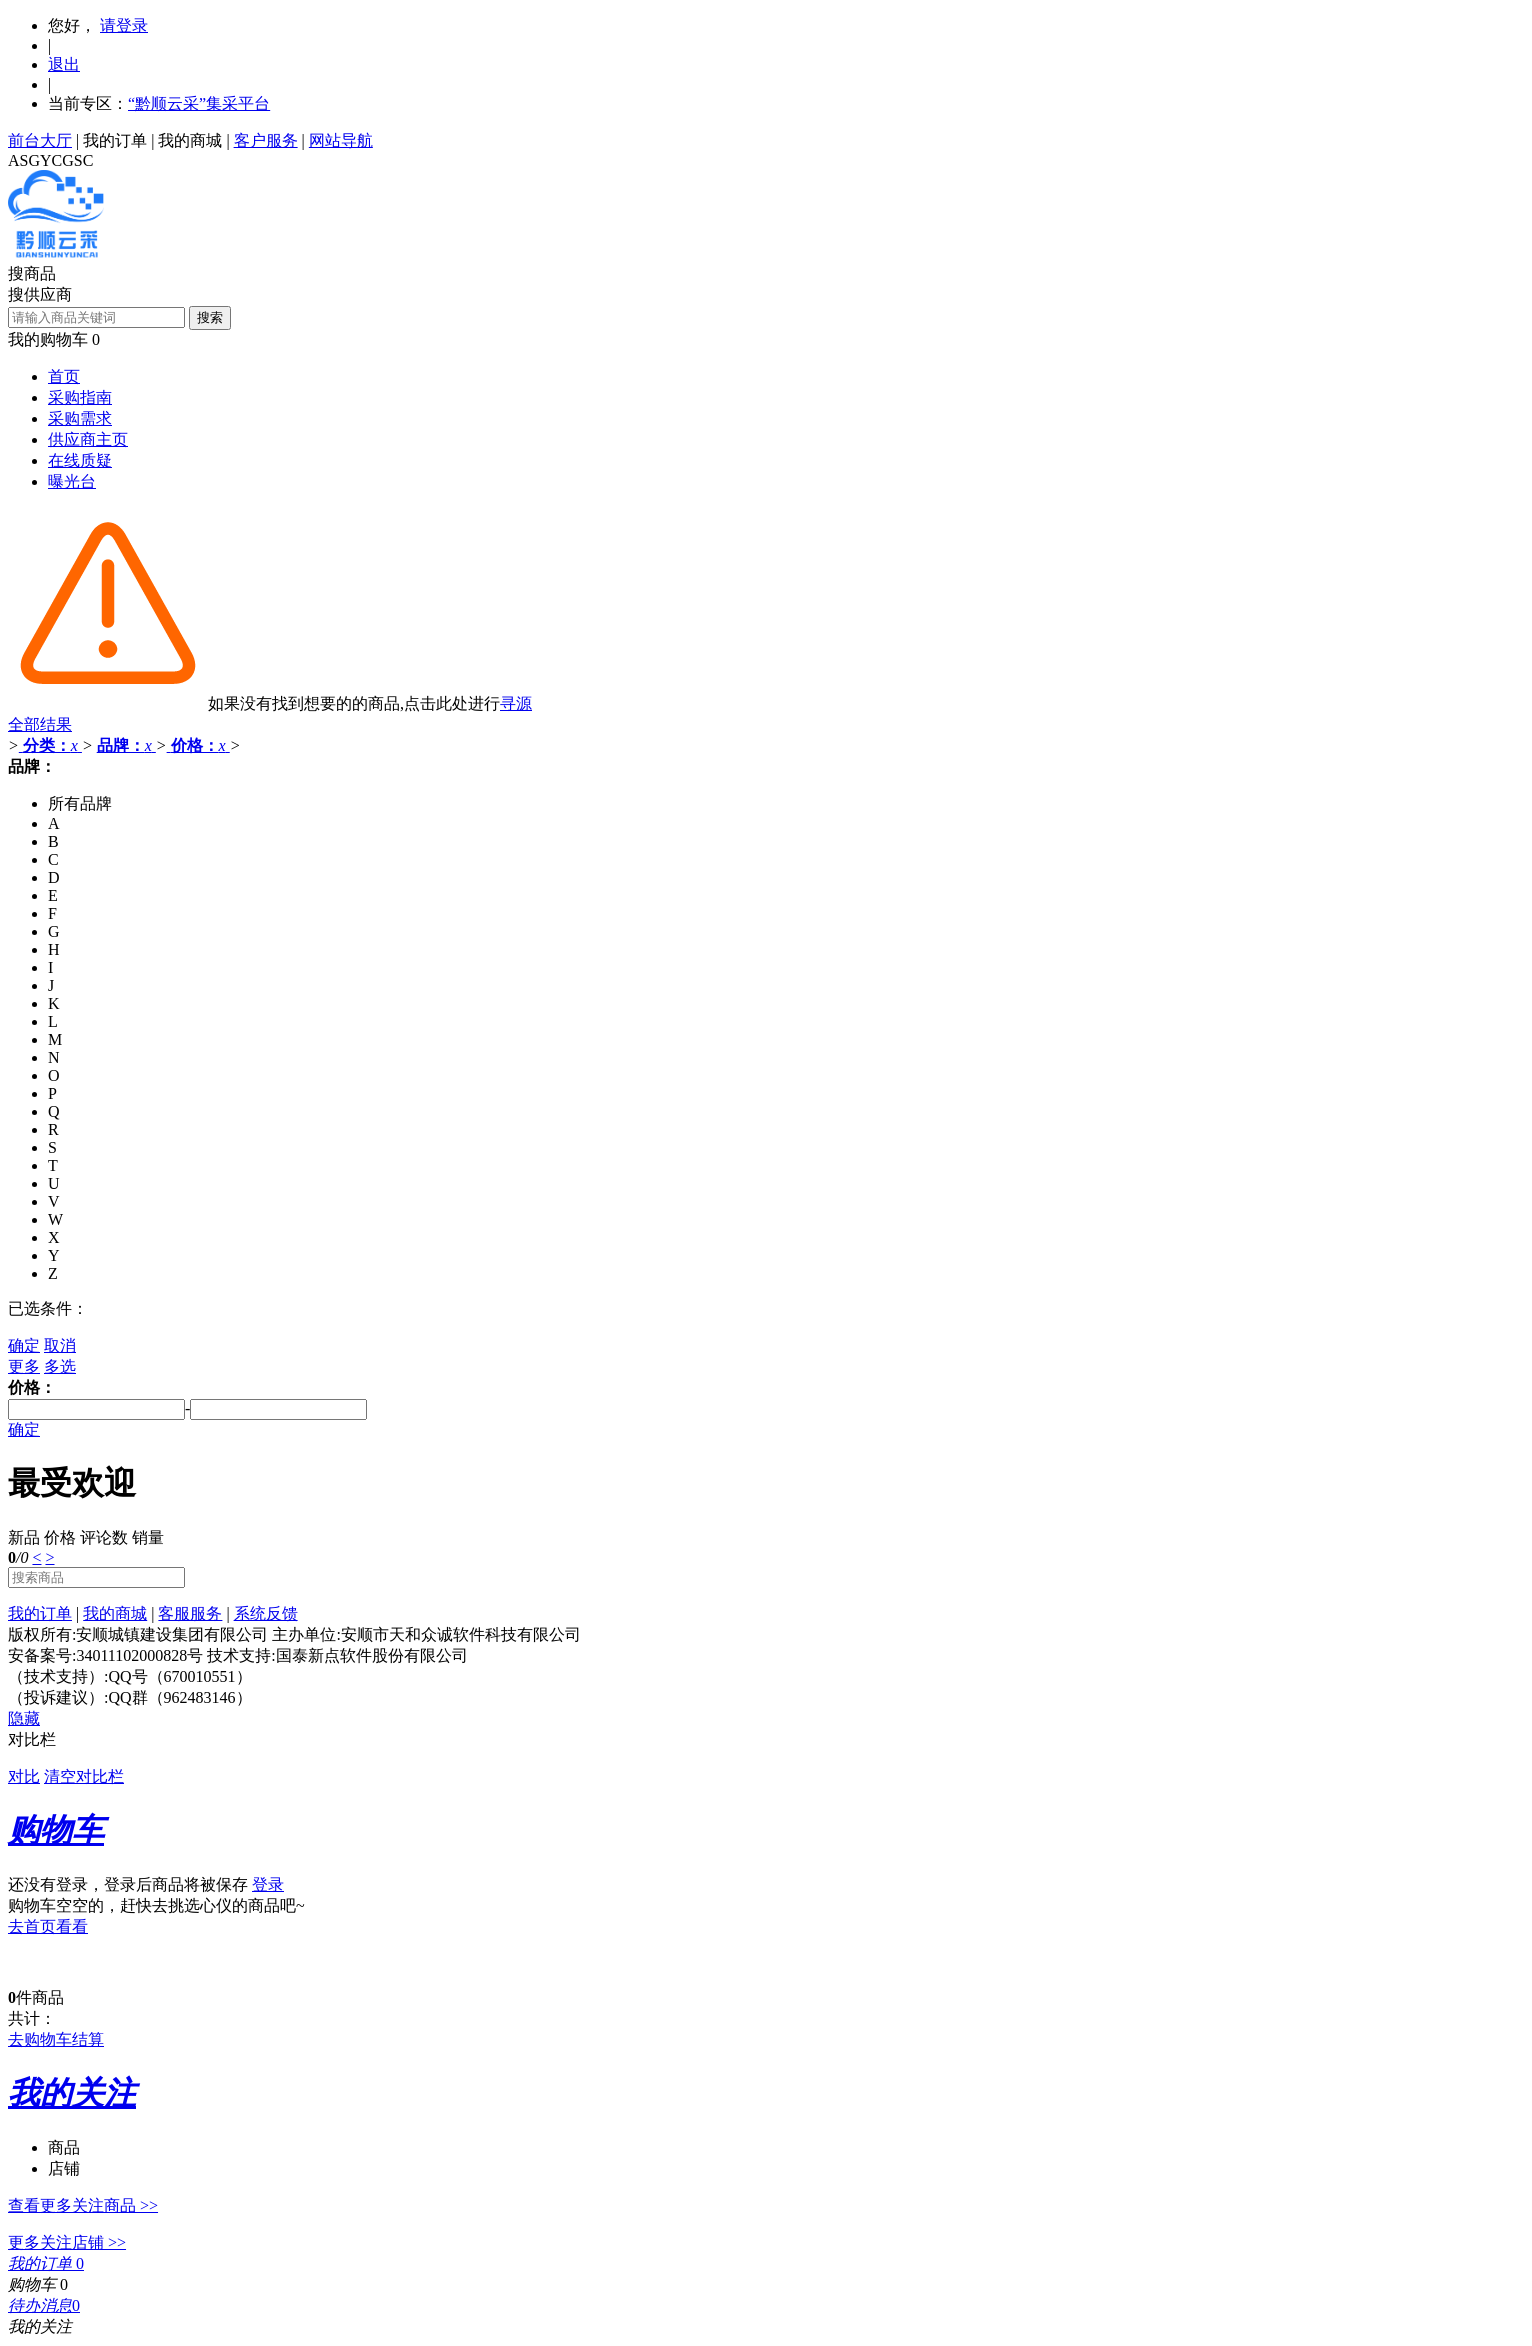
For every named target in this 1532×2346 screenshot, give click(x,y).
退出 (64, 64)
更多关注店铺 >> (67, 2242)
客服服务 (190, 1613)
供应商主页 (88, 439)
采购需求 (80, 418)
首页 (64, 376)
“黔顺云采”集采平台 (199, 103)
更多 (24, 1366)
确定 (24, 1345)
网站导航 (341, 140)
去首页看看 (48, 1926)
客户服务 (266, 140)
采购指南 (80, 397)
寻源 (516, 703)
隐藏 (24, 1718)
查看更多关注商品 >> (83, 2205)
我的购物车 (48, 339)
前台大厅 (40, 140)
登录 (268, 1884)
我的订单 (115, 140)
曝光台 (72, 481)
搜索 (210, 317)
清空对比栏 (84, 1776)
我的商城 (190, 140)
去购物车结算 (56, 2039)
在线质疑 (80, 460)
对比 (24, 1776)
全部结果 (40, 724)
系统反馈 (266, 1613)
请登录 (124, 25)
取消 (60, 1345)
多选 (60, 1366)
